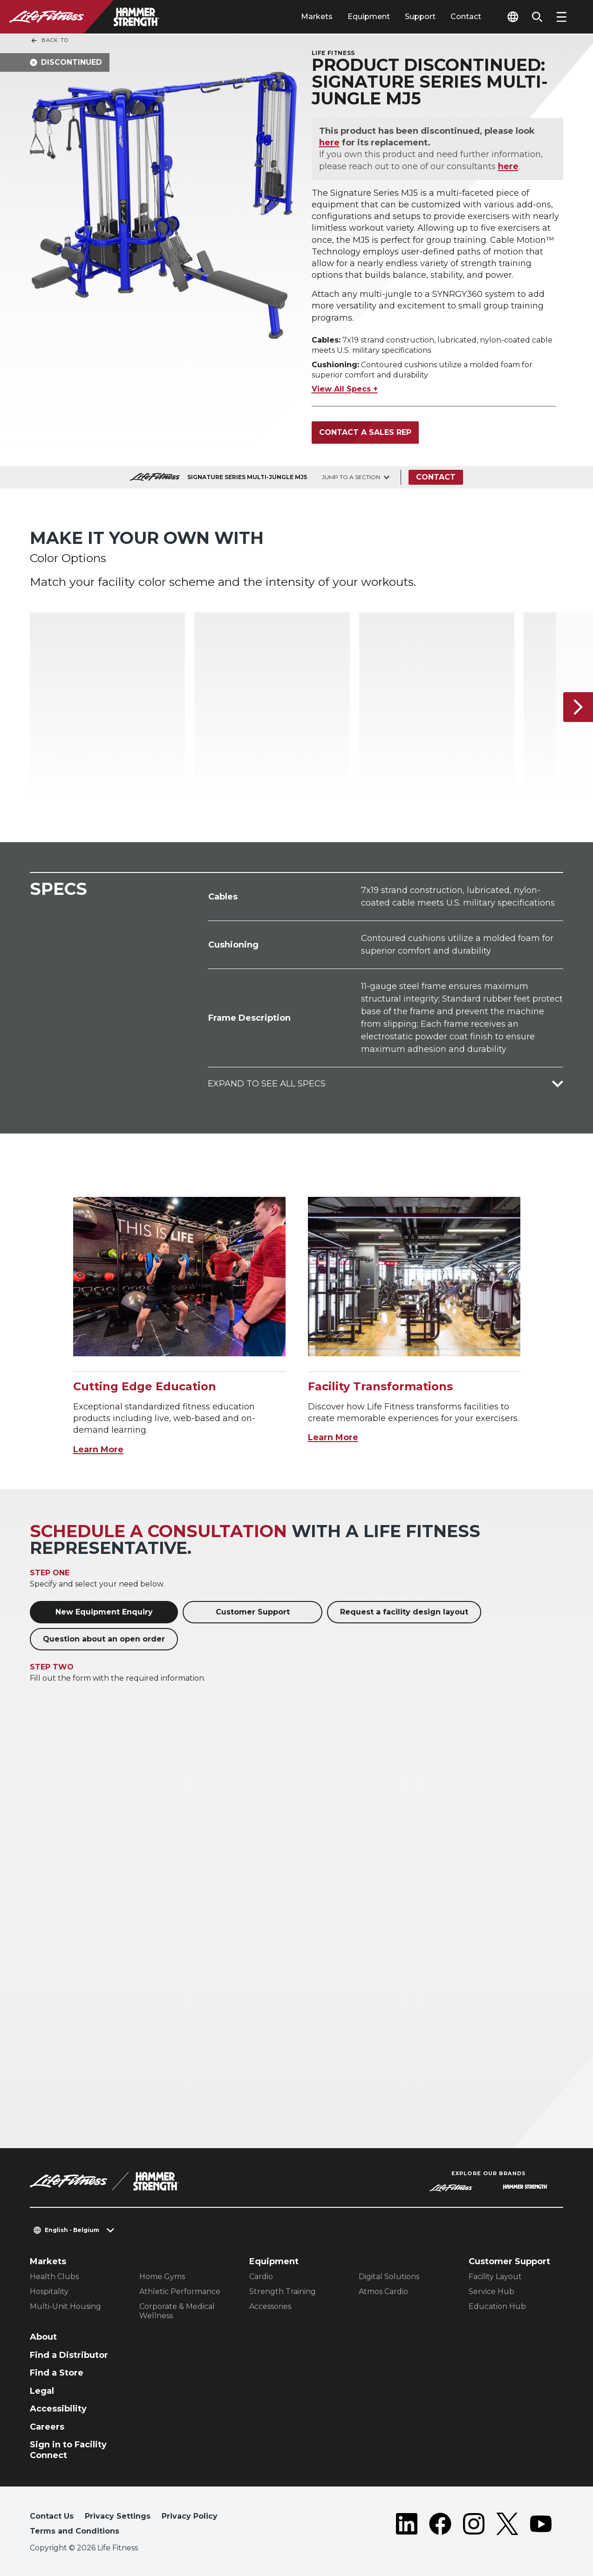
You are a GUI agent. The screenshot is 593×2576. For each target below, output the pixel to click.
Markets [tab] (317, 16)
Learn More (98, 1449)
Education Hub (497, 2306)
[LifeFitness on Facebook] (440, 2526)
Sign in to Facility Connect (68, 2449)
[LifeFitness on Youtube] (541, 2526)
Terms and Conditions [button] (74, 2531)
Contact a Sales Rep (365, 432)
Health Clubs (54, 2276)
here (329, 142)
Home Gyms (162, 2276)
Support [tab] (420, 16)
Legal (42, 2391)
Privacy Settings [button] (117, 2516)
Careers (47, 2427)
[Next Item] (578, 706)
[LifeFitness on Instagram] (474, 2526)
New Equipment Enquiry (104, 1611)
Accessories (270, 2306)
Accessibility (58, 2409)
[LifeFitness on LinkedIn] (406, 2526)
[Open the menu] (561, 16)
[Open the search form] (537, 16)
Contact (465, 16)
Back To (49, 40)
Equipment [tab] (369, 16)
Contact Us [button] (52, 2516)
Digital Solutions (389, 2276)
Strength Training (282, 2291)
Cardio (261, 2276)
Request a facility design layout (404, 1611)
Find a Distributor (69, 2355)
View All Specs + (345, 389)
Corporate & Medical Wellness (177, 2311)
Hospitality (49, 2291)
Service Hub (491, 2291)
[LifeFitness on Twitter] (507, 2526)
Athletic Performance (179, 2291)
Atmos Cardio (383, 2291)
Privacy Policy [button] (190, 2516)
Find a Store (56, 2373)
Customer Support (253, 1611)
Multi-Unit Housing (65, 2306)
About (43, 2337)
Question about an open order (104, 1639)
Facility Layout (495, 2276)
